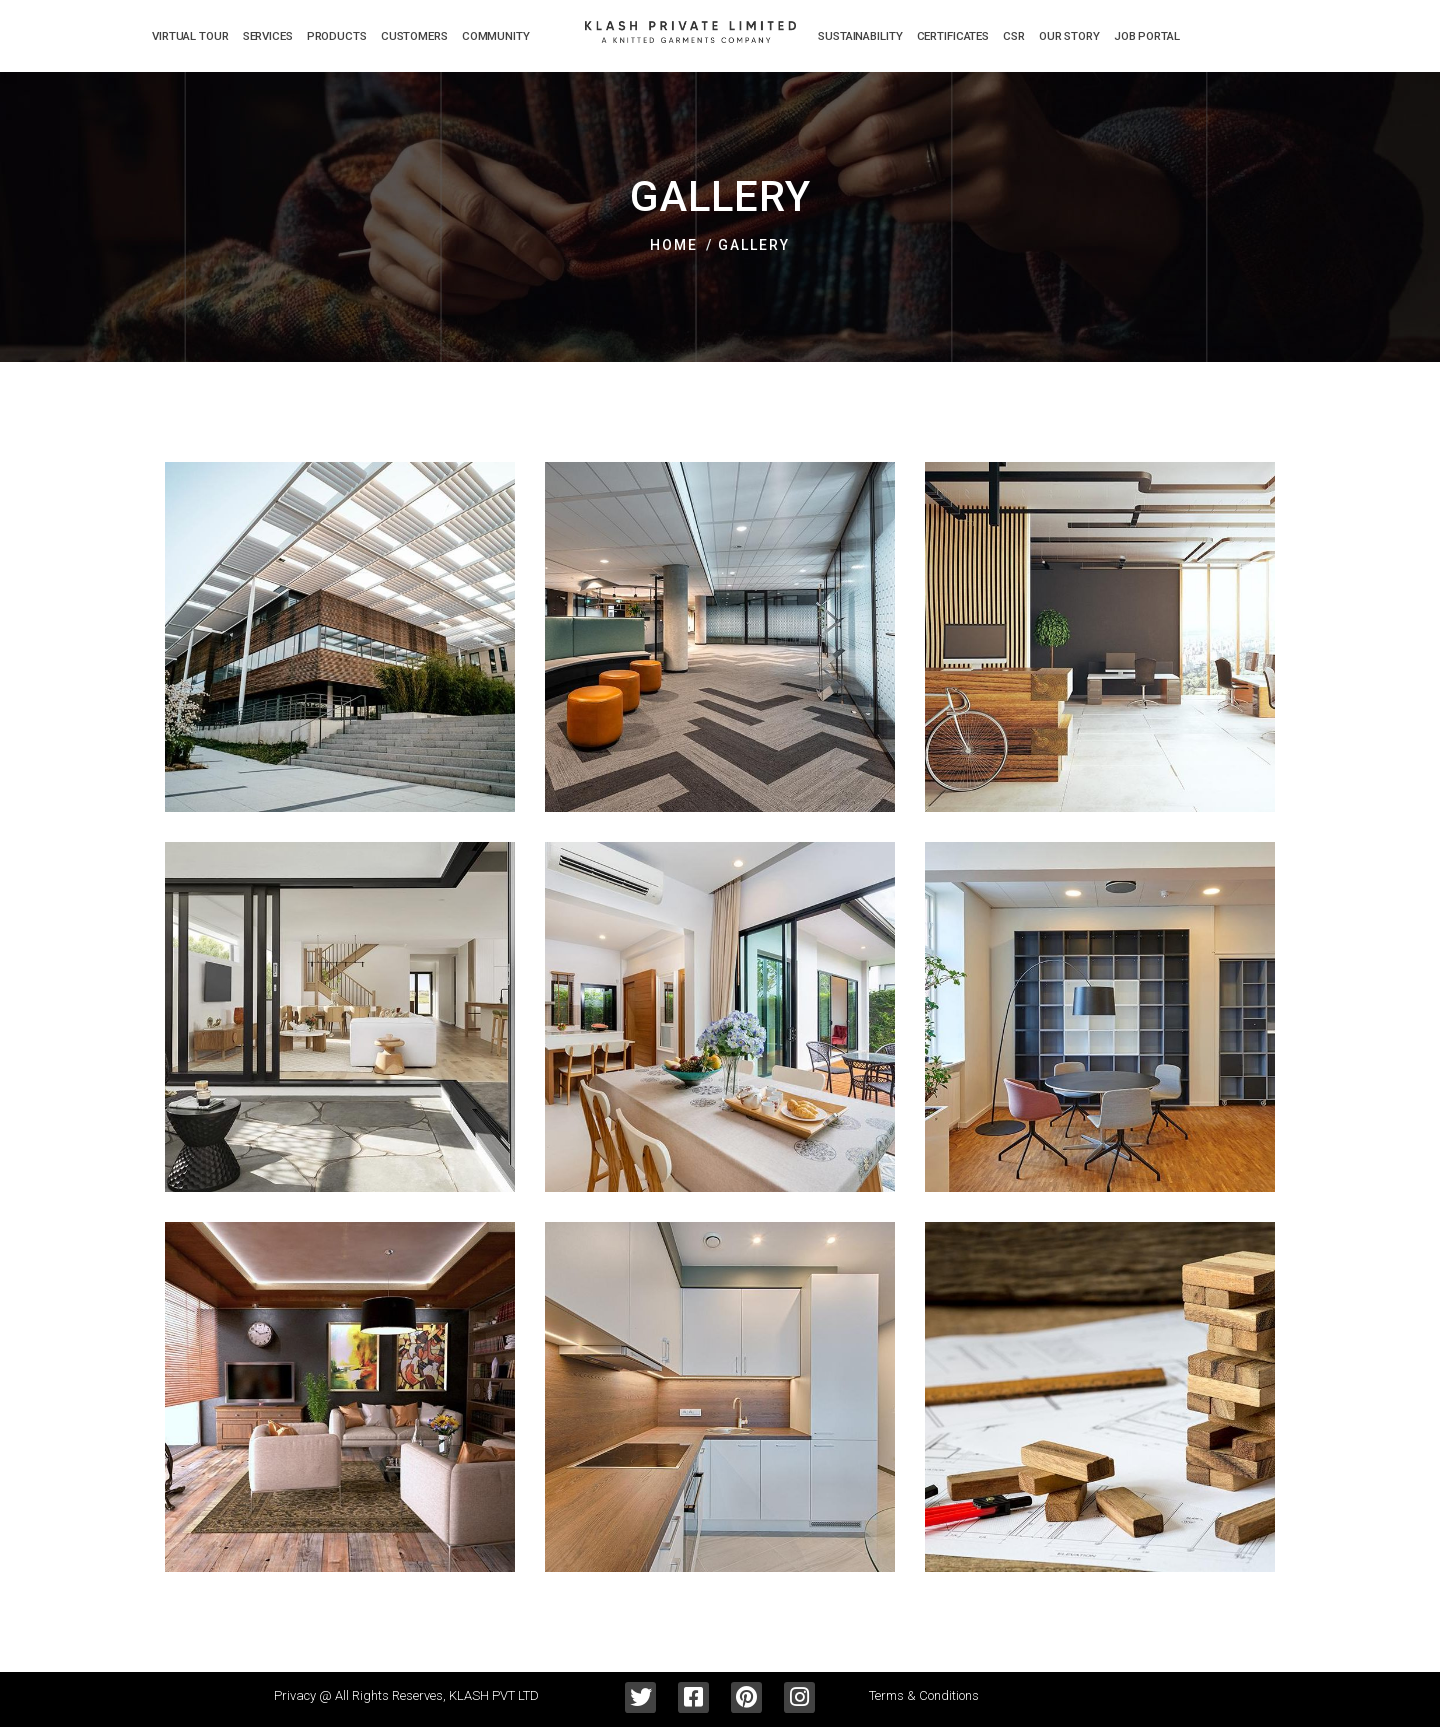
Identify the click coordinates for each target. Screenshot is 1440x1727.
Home (674, 245)
